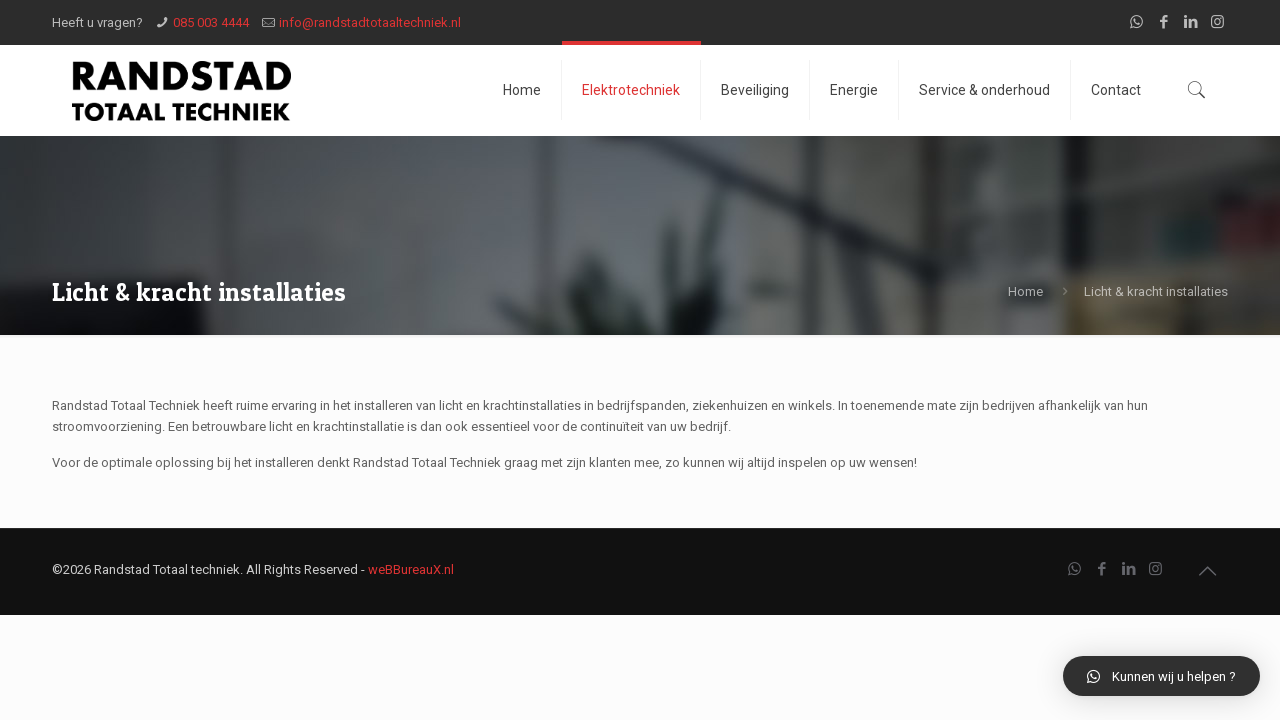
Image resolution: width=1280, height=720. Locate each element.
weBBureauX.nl (411, 569)
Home (1025, 291)
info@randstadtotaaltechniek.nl (370, 22)
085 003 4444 (211, 22)
